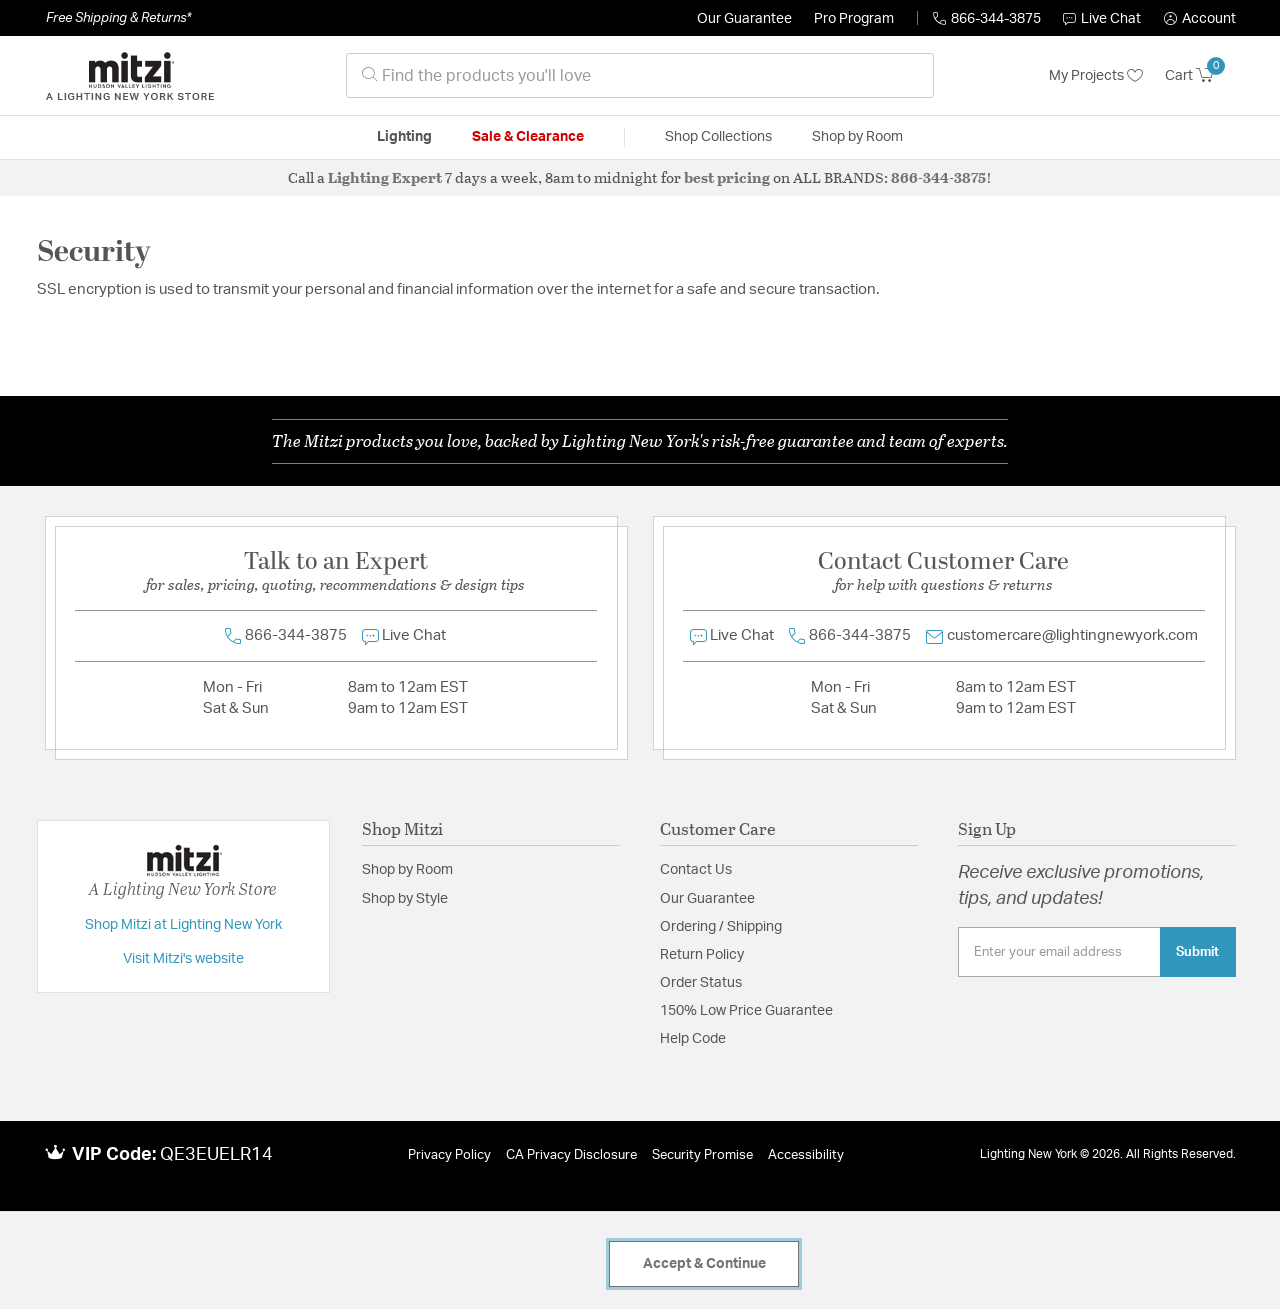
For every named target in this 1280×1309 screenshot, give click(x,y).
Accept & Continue (704, 1264)
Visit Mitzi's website (183, 959)
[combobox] (640, 75)
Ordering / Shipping (721, 927)
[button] (1200, 19)
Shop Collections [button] (718, 137)
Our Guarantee (744, 19)
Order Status (701, 983)
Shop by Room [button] (857, 137)
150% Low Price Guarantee (746, 1011)
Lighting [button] (404, 137)
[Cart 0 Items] (1200, 76)
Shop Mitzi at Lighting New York (183, 925)
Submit (1197, 952)
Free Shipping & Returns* (118, 18)
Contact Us (696, 870)
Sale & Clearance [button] (528, 137)
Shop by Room (407, 870)
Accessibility (806, 1155)
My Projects (1096, 76)
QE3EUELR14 (216, 1155)
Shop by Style (405, 899)
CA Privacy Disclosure (571, 1155)
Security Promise (702, 1155)
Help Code (693, 1039)
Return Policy (702, 955)
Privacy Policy (449, 1155)
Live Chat (1102, 19)
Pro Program (854, 19)
